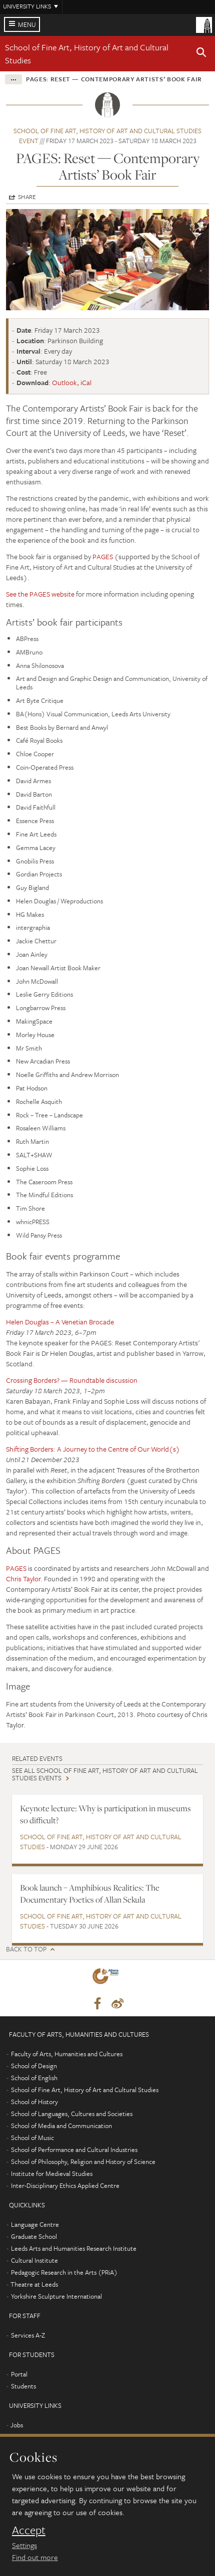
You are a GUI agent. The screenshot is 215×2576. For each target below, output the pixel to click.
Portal (19, 2374)
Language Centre (35, 2224)
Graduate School (34, 2236)
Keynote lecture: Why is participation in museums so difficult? (105, 1814)
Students (23, 2386)
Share (27, 196)
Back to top (26, 1949)
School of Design (34, 2066)
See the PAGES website (40, 594)
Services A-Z (28, 2335)
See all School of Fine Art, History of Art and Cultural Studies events (105, 1774)
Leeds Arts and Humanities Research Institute (73, 2248)
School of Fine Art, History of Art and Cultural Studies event (108, 136)
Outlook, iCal (72, 382)
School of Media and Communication (61, 2126)
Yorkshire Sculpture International (56, 2296)
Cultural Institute (34, 2260)
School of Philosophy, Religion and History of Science (83, 2161)
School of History (34, 2102)
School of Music (32, 2138)
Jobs (16, 2425)
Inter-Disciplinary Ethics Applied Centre (65, 2185)
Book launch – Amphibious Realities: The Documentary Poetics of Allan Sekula (90, 1893)
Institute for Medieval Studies (51, 2173)
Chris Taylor (23, 1578)
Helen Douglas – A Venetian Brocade (60, 1321)
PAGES (102, 556)
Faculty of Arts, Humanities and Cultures (66, 2054)
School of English (34, 2078)
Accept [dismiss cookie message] (29, 2530)
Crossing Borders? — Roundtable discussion (72, 1380)
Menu (27, 24)
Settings (24, 2545)
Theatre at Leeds (34, 2284)
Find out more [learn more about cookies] (35, 2557)
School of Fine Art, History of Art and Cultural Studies (101, 1842)
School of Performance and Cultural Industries (74, 2149)
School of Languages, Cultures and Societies (71, 2114)
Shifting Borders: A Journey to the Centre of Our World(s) (93, 1449)
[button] (201, 54)
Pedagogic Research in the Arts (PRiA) (64, 2272)
